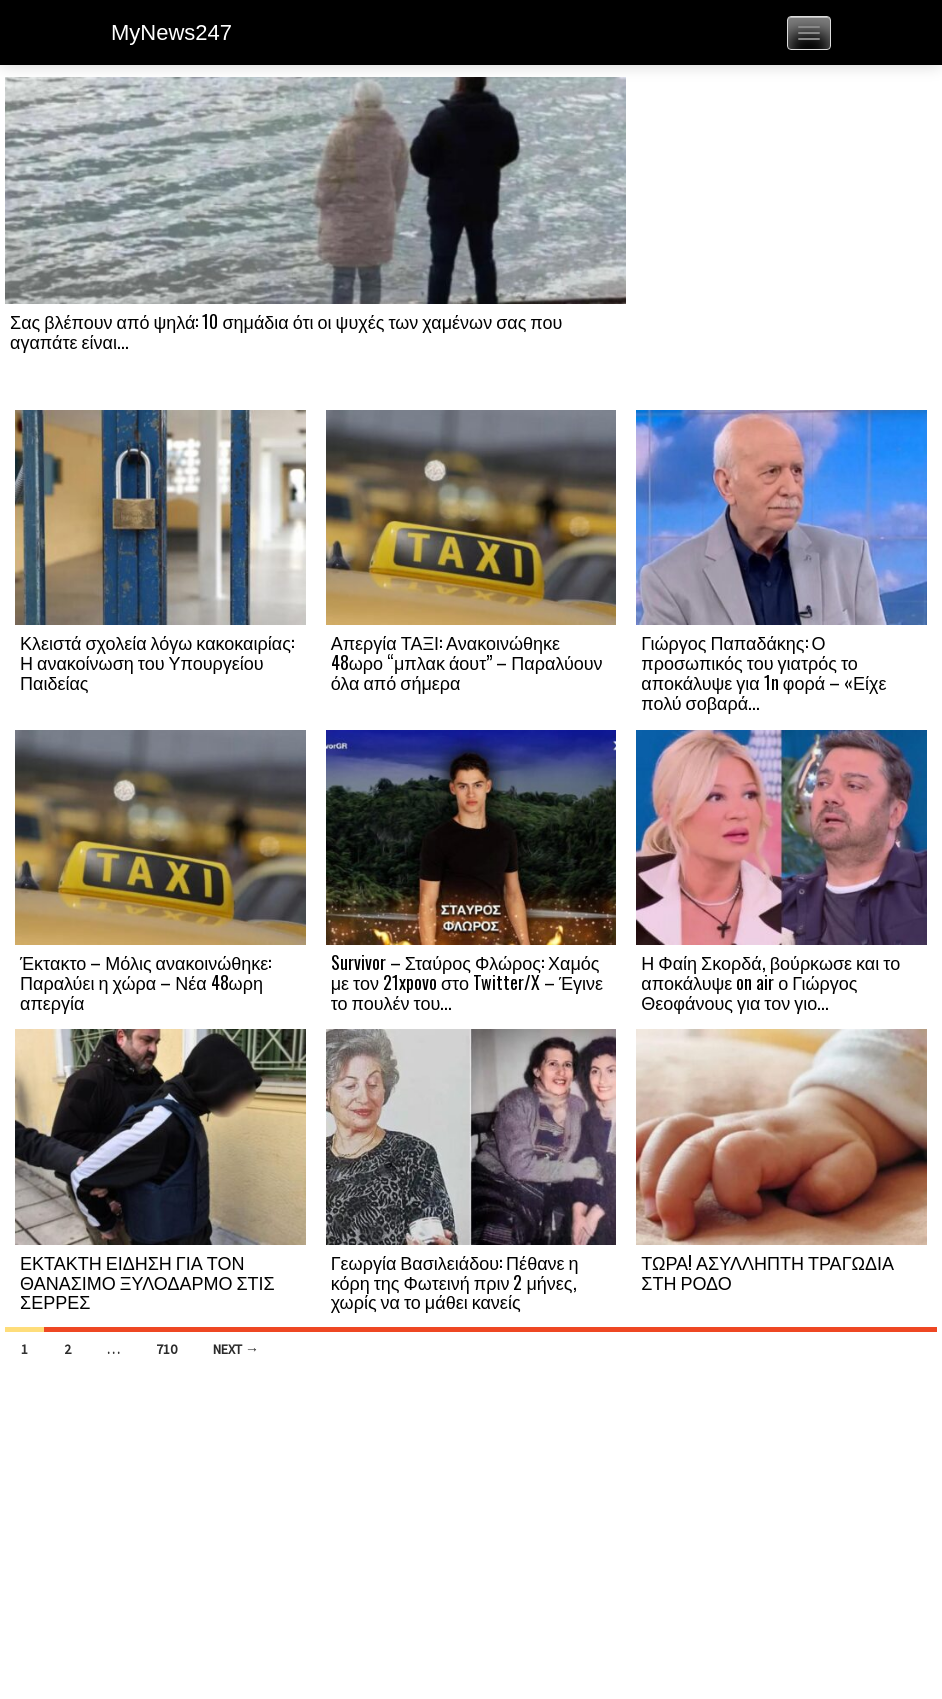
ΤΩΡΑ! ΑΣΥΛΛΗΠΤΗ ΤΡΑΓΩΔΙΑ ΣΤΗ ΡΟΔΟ (767, 1272)
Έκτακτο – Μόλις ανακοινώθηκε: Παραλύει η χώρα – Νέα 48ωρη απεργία (145, 982)
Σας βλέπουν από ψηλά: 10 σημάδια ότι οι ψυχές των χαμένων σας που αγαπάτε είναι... (286, 331)
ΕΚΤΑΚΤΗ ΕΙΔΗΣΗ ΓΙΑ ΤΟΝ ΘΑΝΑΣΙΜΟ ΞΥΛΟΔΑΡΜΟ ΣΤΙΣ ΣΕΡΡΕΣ (147, 1282)
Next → (236, 1349)
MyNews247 (171, 32)
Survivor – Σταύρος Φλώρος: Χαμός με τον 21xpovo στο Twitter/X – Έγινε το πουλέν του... (467, 982)
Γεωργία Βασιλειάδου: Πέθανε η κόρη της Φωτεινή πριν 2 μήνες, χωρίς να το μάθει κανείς (455, 1282)
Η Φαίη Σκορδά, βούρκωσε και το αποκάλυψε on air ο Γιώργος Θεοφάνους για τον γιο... (770, 982)
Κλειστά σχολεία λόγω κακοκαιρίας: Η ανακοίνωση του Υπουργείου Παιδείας (157, 662)
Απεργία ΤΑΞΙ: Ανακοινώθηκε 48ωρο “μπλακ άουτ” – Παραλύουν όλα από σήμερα (467, 662)
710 (166, 1349)
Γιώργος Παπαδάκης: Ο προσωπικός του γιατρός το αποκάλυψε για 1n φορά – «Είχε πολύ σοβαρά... (763, 671)
